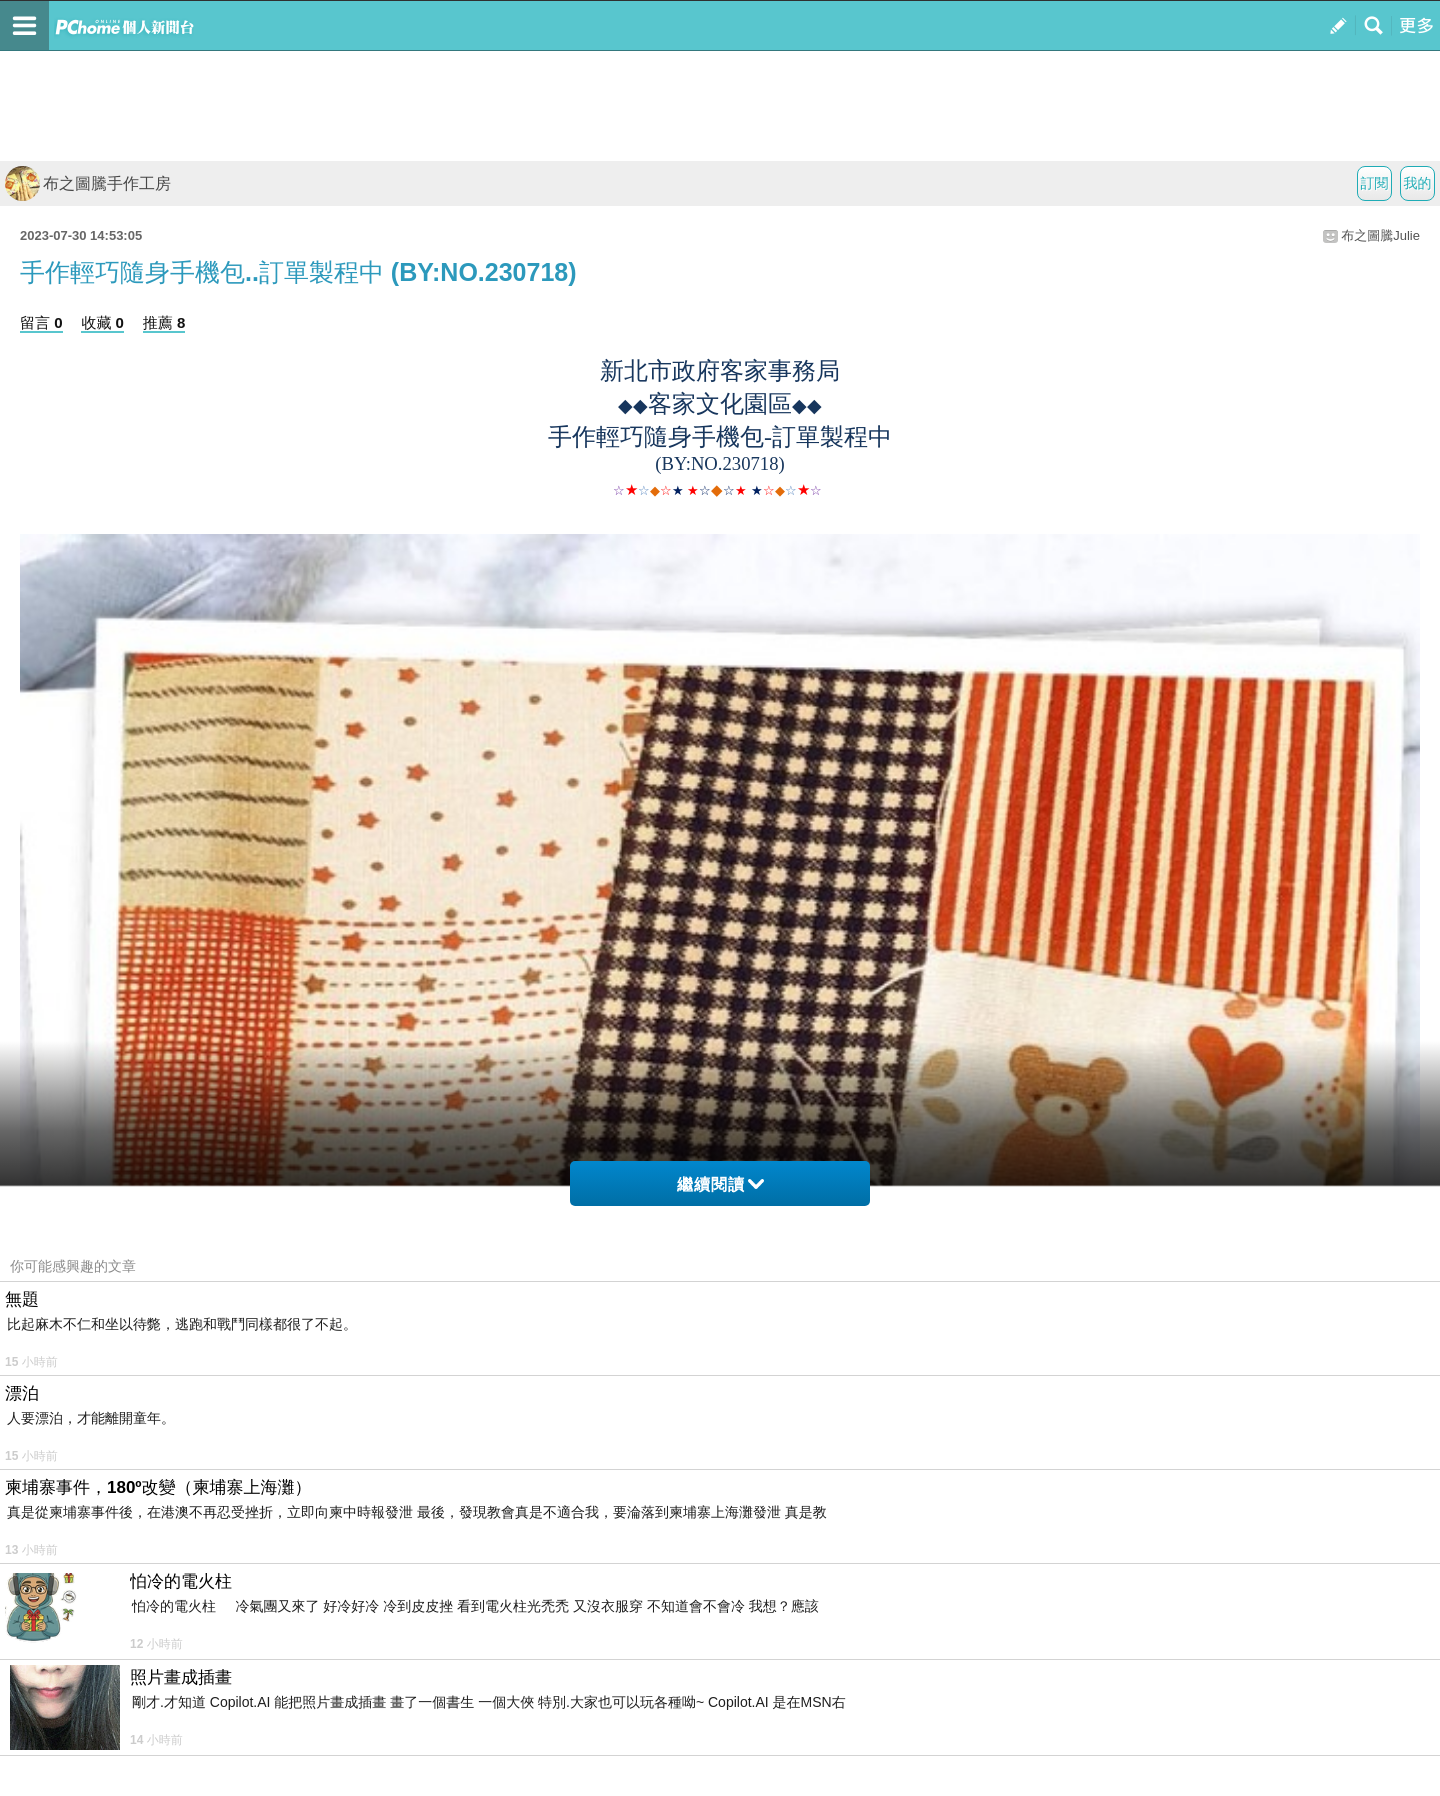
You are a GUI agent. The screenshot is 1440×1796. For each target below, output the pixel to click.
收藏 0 (102, 322)
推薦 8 (164, 322)
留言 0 (41, 322)
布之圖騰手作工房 (88, 183)
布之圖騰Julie (1380, 235)
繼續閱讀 (720, 1184)
